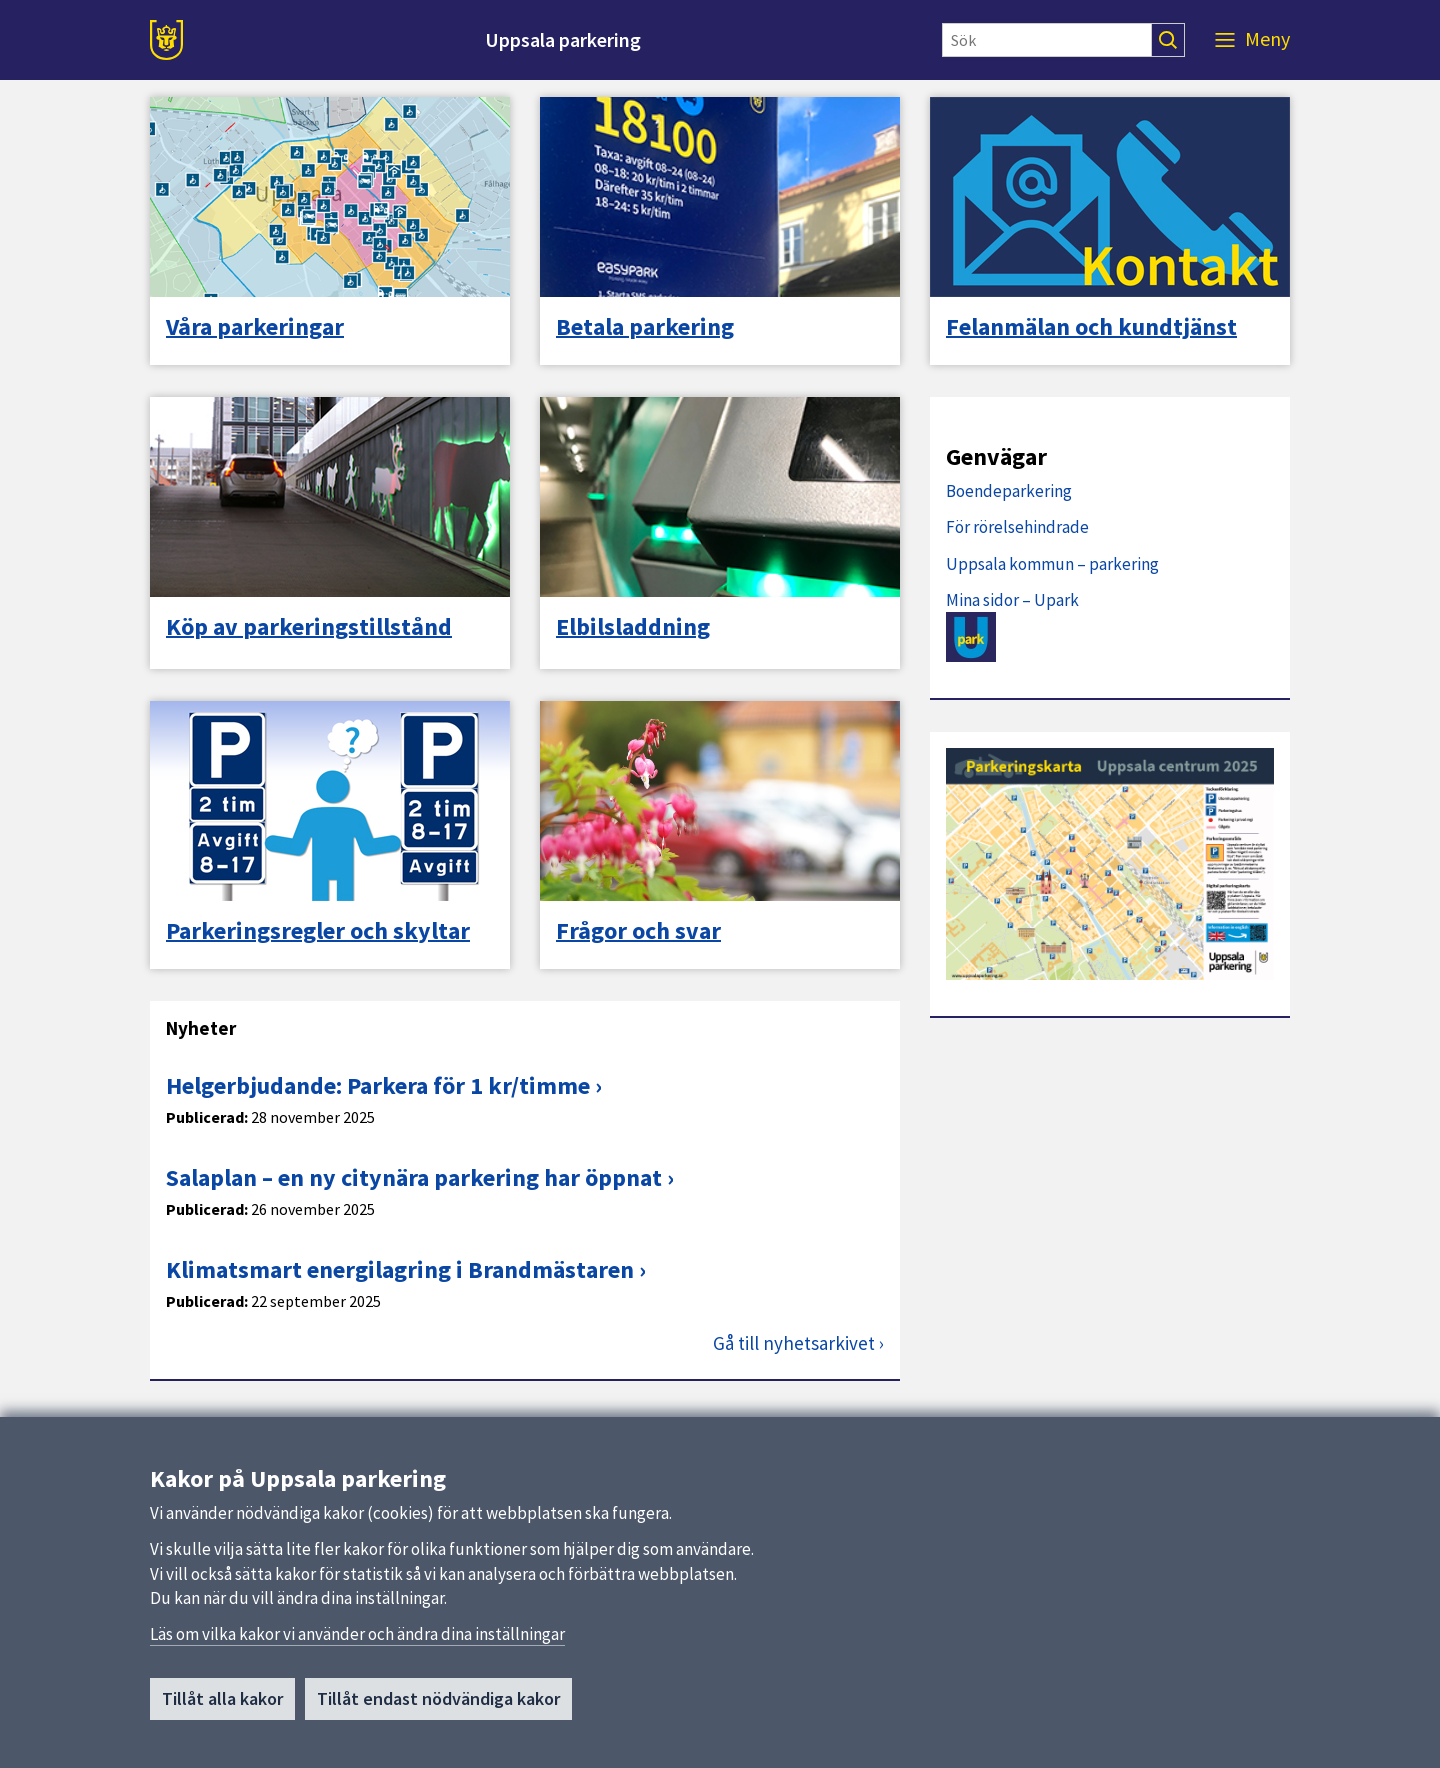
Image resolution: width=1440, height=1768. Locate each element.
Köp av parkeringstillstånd (309, 627)
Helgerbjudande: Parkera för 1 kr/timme (378, 1085)
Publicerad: (207, 1117)
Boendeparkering (1009, 491)
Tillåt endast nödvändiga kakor (438, 1700)
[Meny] (1252, 40)
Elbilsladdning (633, 627)
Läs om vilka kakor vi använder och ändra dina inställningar (357, 1636)
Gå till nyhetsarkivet (794, 1343)
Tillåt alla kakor (222, 1700)
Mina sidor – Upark (1012, 600)
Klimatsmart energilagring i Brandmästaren (400, 1269)
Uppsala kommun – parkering (1052, 564)
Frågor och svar (638, 931)
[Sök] (1047, 40)
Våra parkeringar (255, 327)
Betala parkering (645, 327)
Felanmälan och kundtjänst (1091, 327)
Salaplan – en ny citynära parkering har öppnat (414, 1177)
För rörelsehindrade (1017, 527)
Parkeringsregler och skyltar (318, 931)
